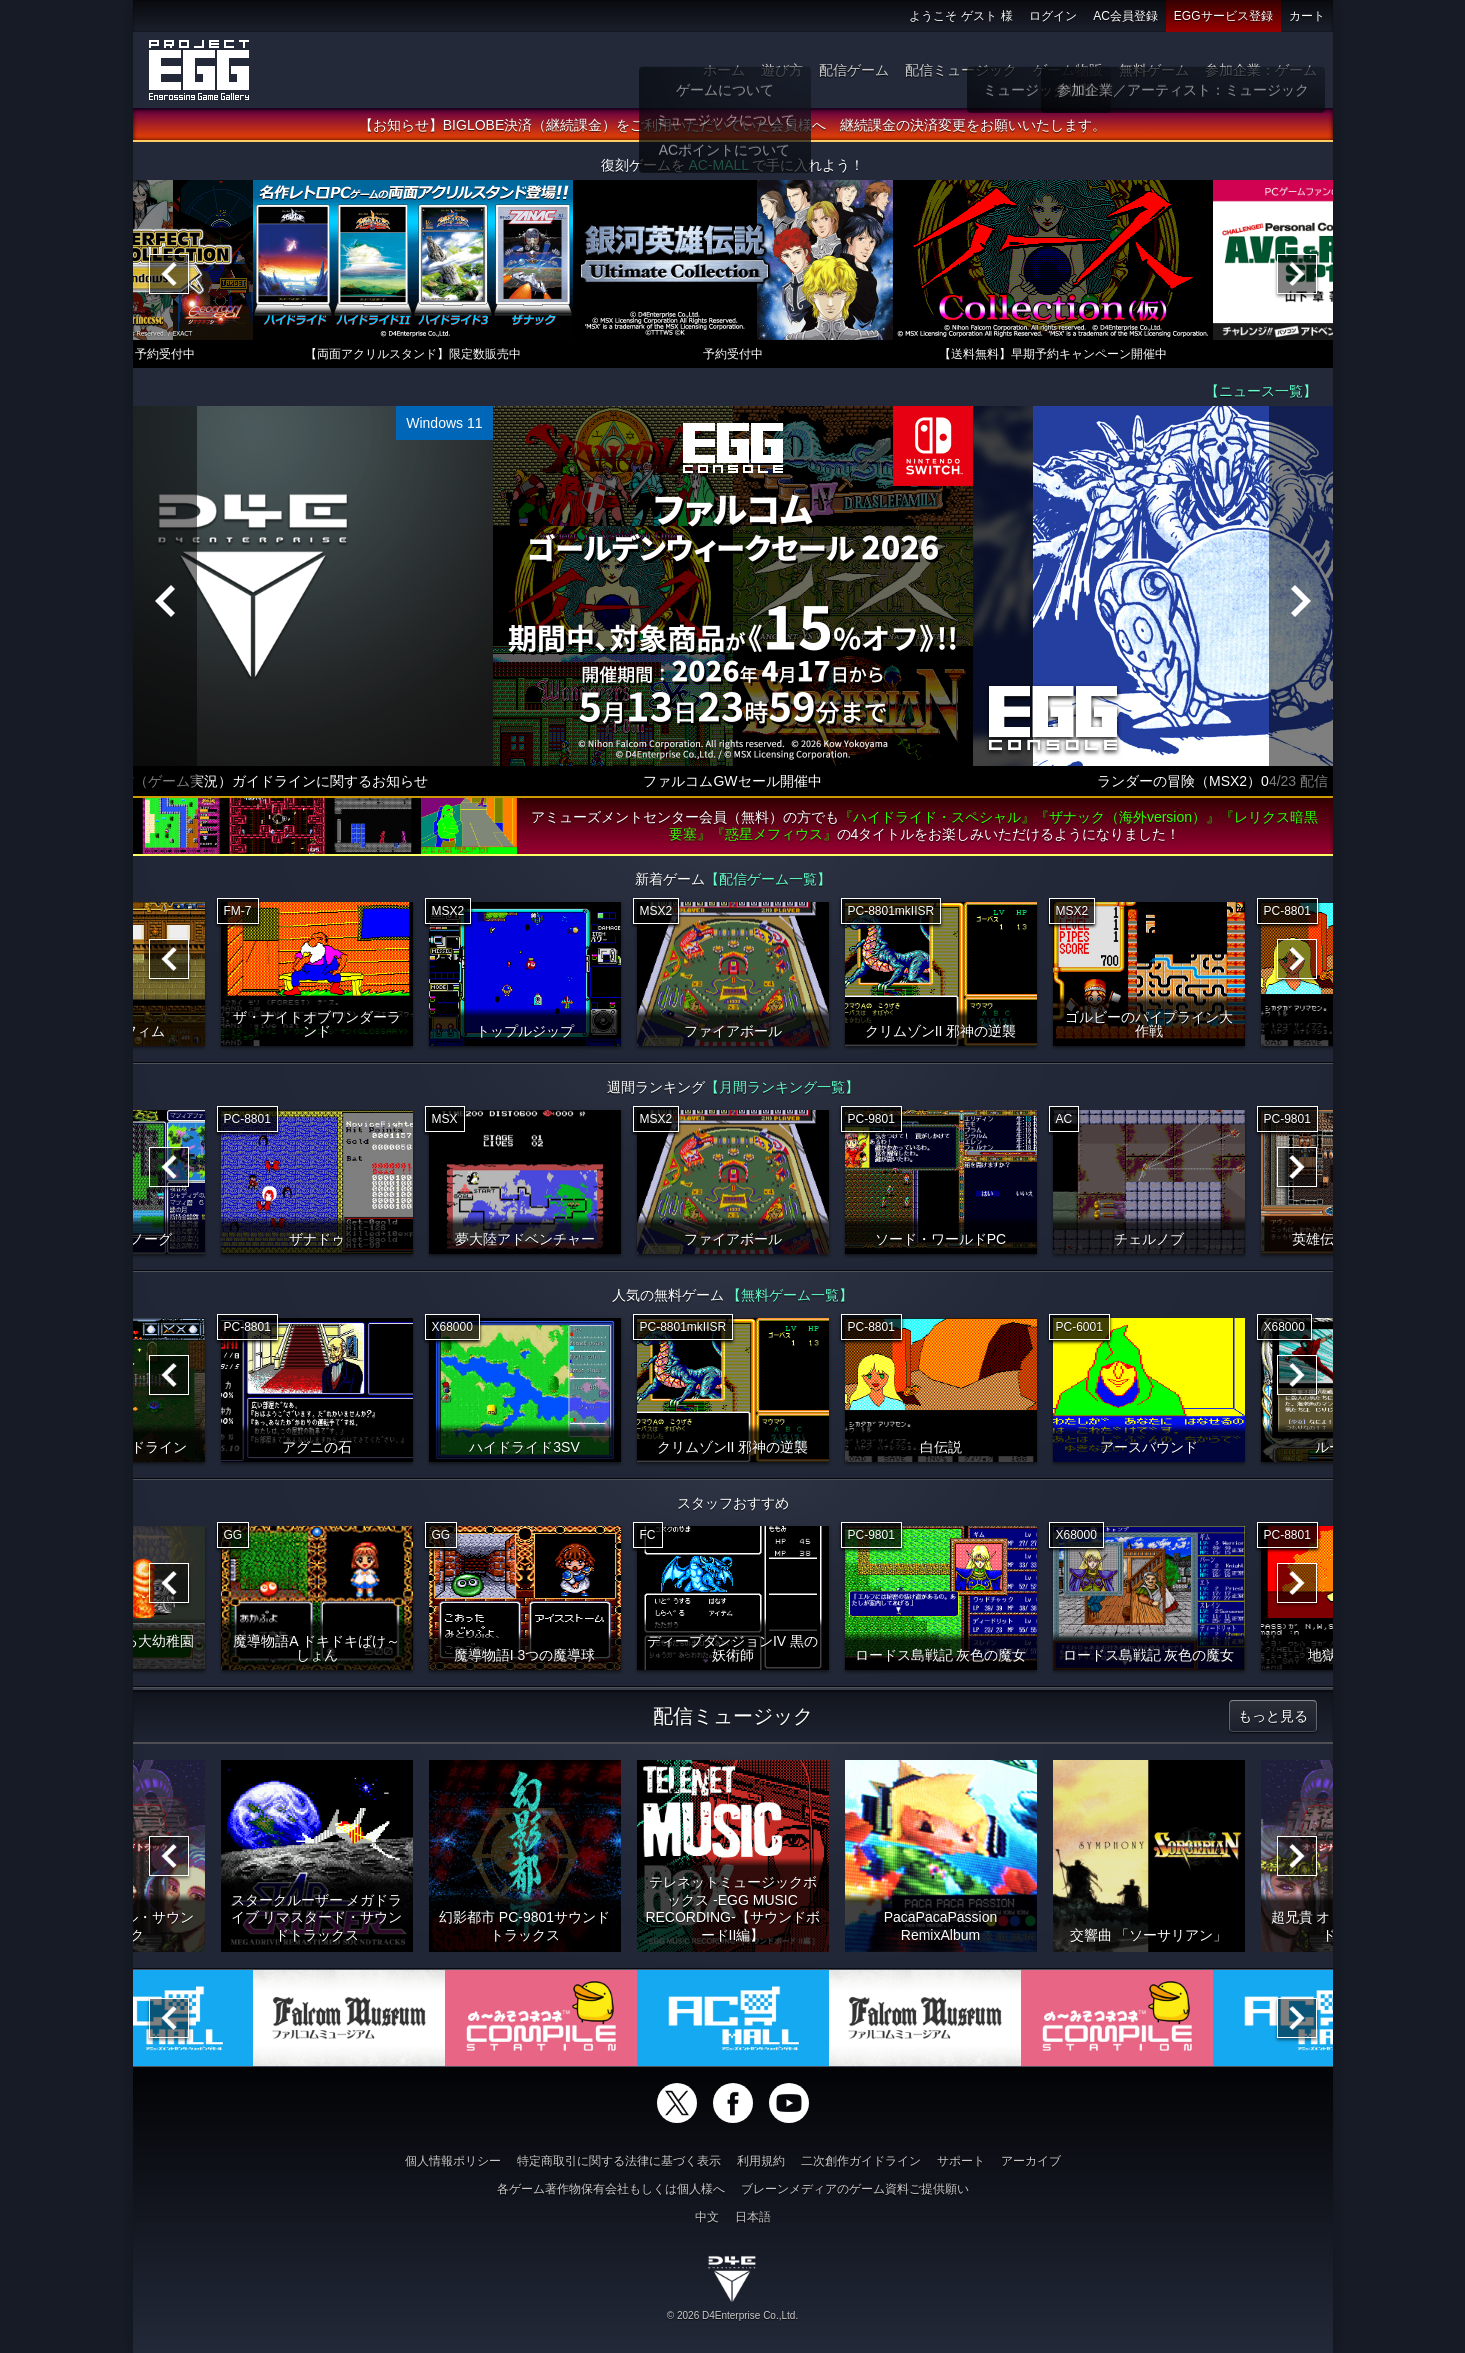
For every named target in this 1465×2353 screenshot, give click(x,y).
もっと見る (1273, 1716)
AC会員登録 (1125, 16)
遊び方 (782, 70)
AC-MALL (718, 165)
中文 (707, 2217)
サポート (961, 2161)
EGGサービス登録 (1223, 16)
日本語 (753, 2217)
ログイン (1053, 16)
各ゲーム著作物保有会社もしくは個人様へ (611, 2189)
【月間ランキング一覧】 (782, 1087)
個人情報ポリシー (453, 2161)
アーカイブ (1031, 2161)
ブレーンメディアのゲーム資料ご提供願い (855, 2189)
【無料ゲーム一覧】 (790, 1295)
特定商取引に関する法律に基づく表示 (619, 2161)
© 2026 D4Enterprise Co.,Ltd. (732, 2315)
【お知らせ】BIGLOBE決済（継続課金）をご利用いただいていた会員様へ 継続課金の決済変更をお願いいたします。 (732, 125)
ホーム (724, 70)
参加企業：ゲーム (1261, 70)
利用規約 (761, 2161)
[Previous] (169, 274)
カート (1307, 16)
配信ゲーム (854, 70)
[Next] (1297, 274)
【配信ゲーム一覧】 (768, 879)
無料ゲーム (1154, 70)
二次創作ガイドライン (861, 2161)
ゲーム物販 (1068, 70)
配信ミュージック (961, 70)
